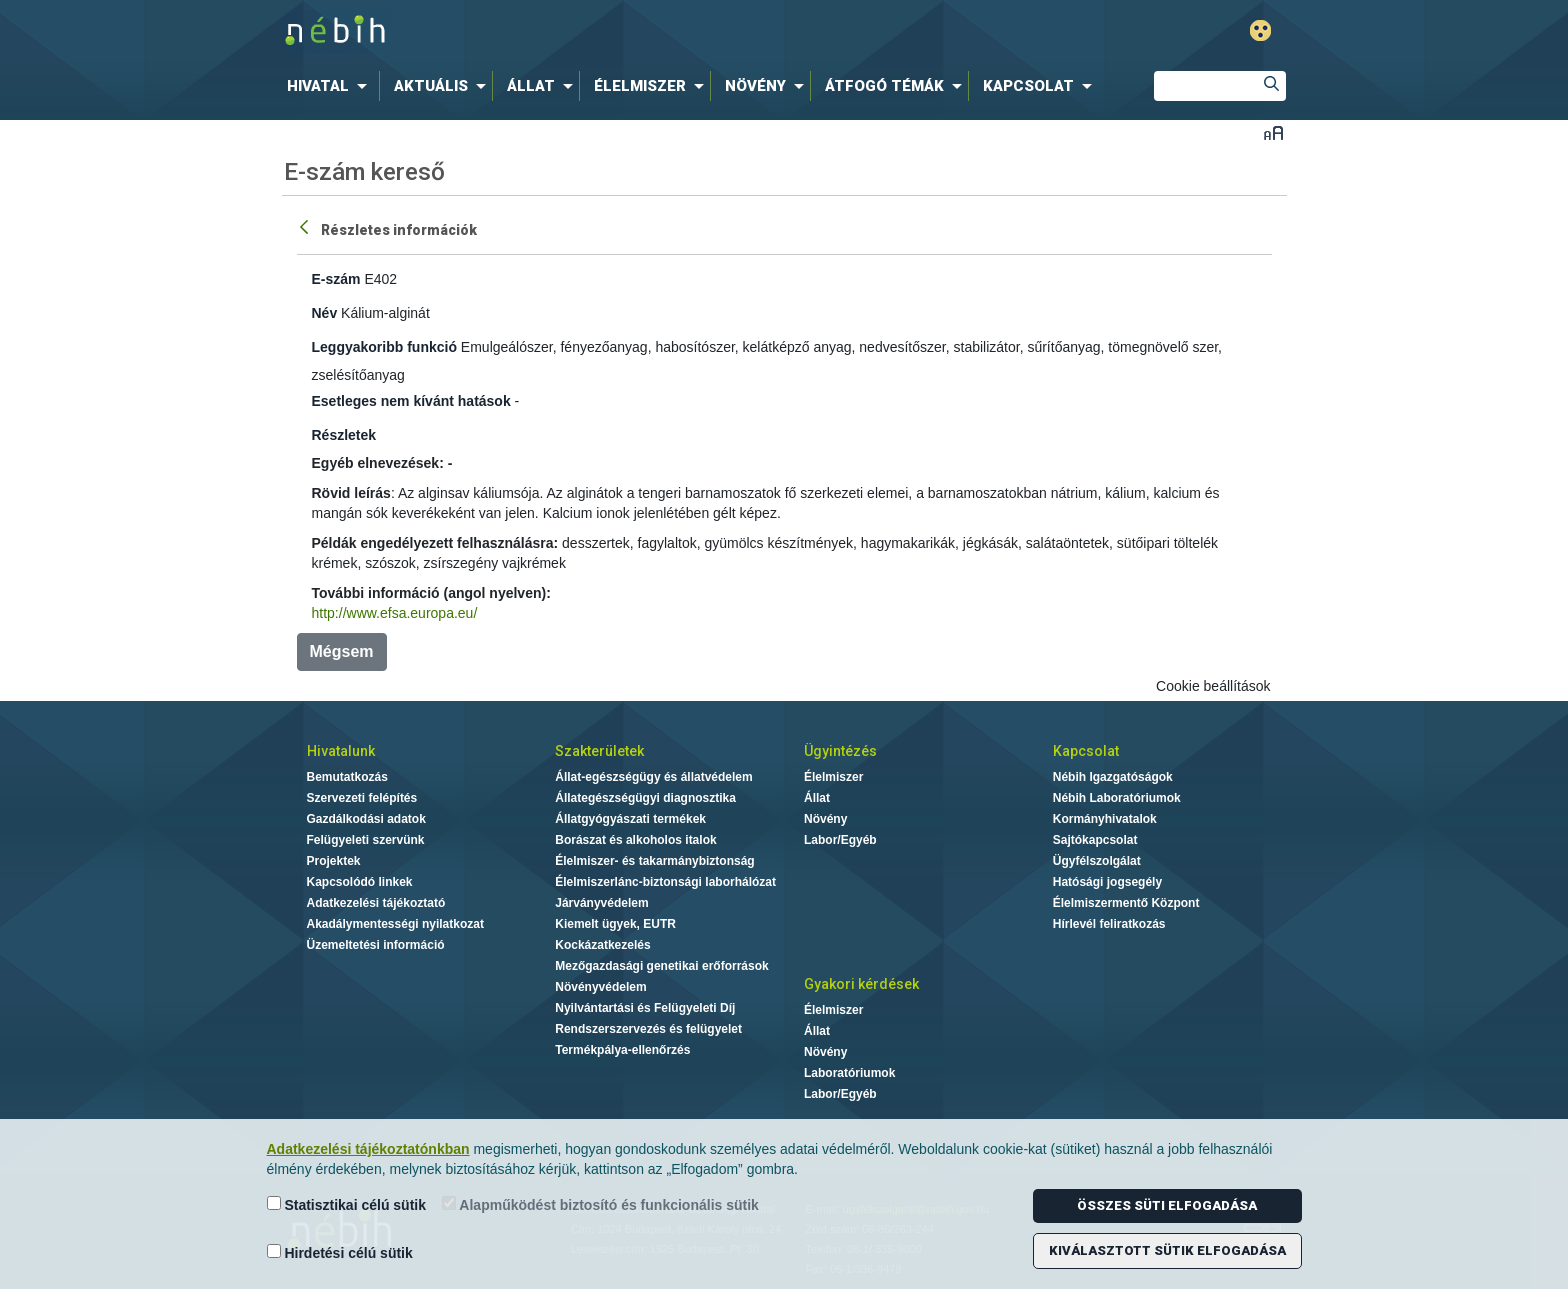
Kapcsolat (1086, 751)
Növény (825, 819)
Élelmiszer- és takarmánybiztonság (654, 861)
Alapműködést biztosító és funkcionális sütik (600, 1204)
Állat (817, 798)
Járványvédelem (601, 903)
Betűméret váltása (1273, 132)
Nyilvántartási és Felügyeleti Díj (645, 1008)
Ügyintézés (840, 751)
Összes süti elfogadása (1167, 1205)
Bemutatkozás (347, 777)
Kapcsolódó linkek (360, 882)
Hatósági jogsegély (1107, 882)
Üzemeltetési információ (376, 945)
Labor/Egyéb (840, 840)
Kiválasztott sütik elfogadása (1167, 1250)
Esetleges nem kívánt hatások (411, 401)
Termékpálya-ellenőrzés (622, 1050)
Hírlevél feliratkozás (1109, 924)
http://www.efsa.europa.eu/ (395, 613)
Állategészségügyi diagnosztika (645, 798)
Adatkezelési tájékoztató (376, 903)
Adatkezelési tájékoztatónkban (368, 1149)
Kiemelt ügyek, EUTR (615, 924)
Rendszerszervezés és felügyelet (648, 1029)
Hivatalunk (341, 751)
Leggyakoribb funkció (384, 347)
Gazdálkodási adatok (366, 819)
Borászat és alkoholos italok (635, 840)
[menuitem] (331, 86)
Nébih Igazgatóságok (1113, 777)
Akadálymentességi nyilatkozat (395, 924)
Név (325, 313)
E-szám (336, 279)
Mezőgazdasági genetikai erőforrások (661, 966)
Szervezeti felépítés (362, 798)
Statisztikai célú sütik (347, 1204)
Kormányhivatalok (1105, 819)
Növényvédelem (600, 987)
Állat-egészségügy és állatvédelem (653, 777)
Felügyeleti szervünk (366, 840)
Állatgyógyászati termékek (630, 819)
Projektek (334, 861)
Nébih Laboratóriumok (1117, 798)
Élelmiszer (833, 777)
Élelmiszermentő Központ (1126, 903)
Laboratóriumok (849, 1073)
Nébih (571, 31)
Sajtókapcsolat (1095, 840)
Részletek (344, 435)
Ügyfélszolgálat (1097, 861)
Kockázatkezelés (602, 945)
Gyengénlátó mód (1260, 30)
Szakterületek (599, 751)
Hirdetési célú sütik (340, 1252)
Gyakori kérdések (861, 984)
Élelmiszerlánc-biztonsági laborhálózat (665, 882)
